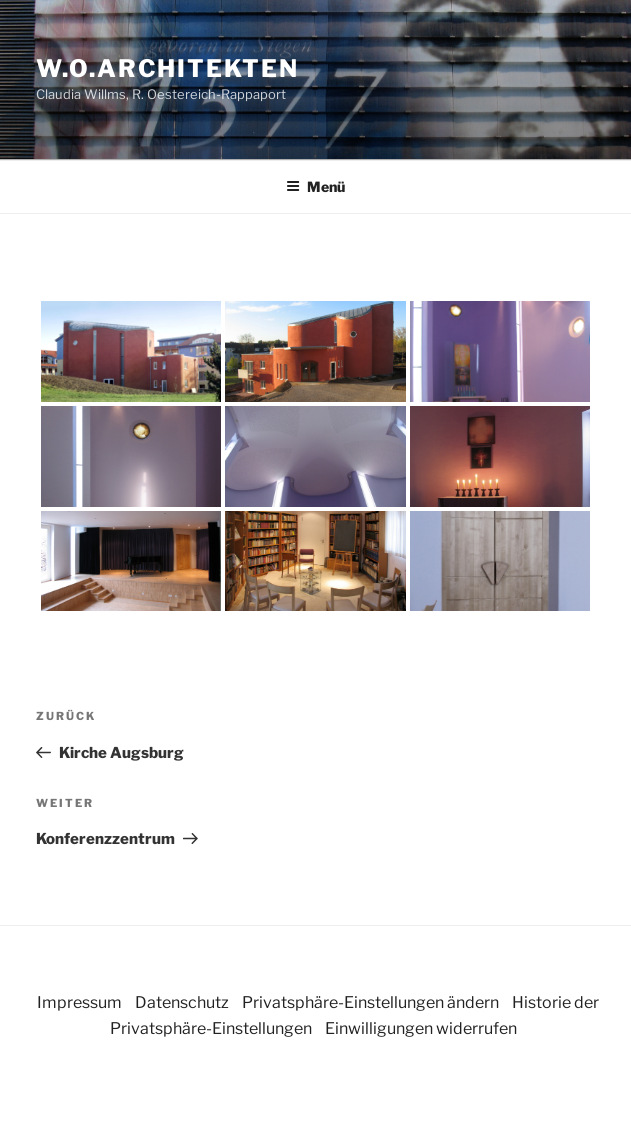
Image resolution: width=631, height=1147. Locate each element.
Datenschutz (182, 1002)
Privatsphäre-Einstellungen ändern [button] (370, 1002)
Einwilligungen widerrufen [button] (421, 1028)
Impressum (79, 1002)
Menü (315, 186)
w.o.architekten (167, 68)
